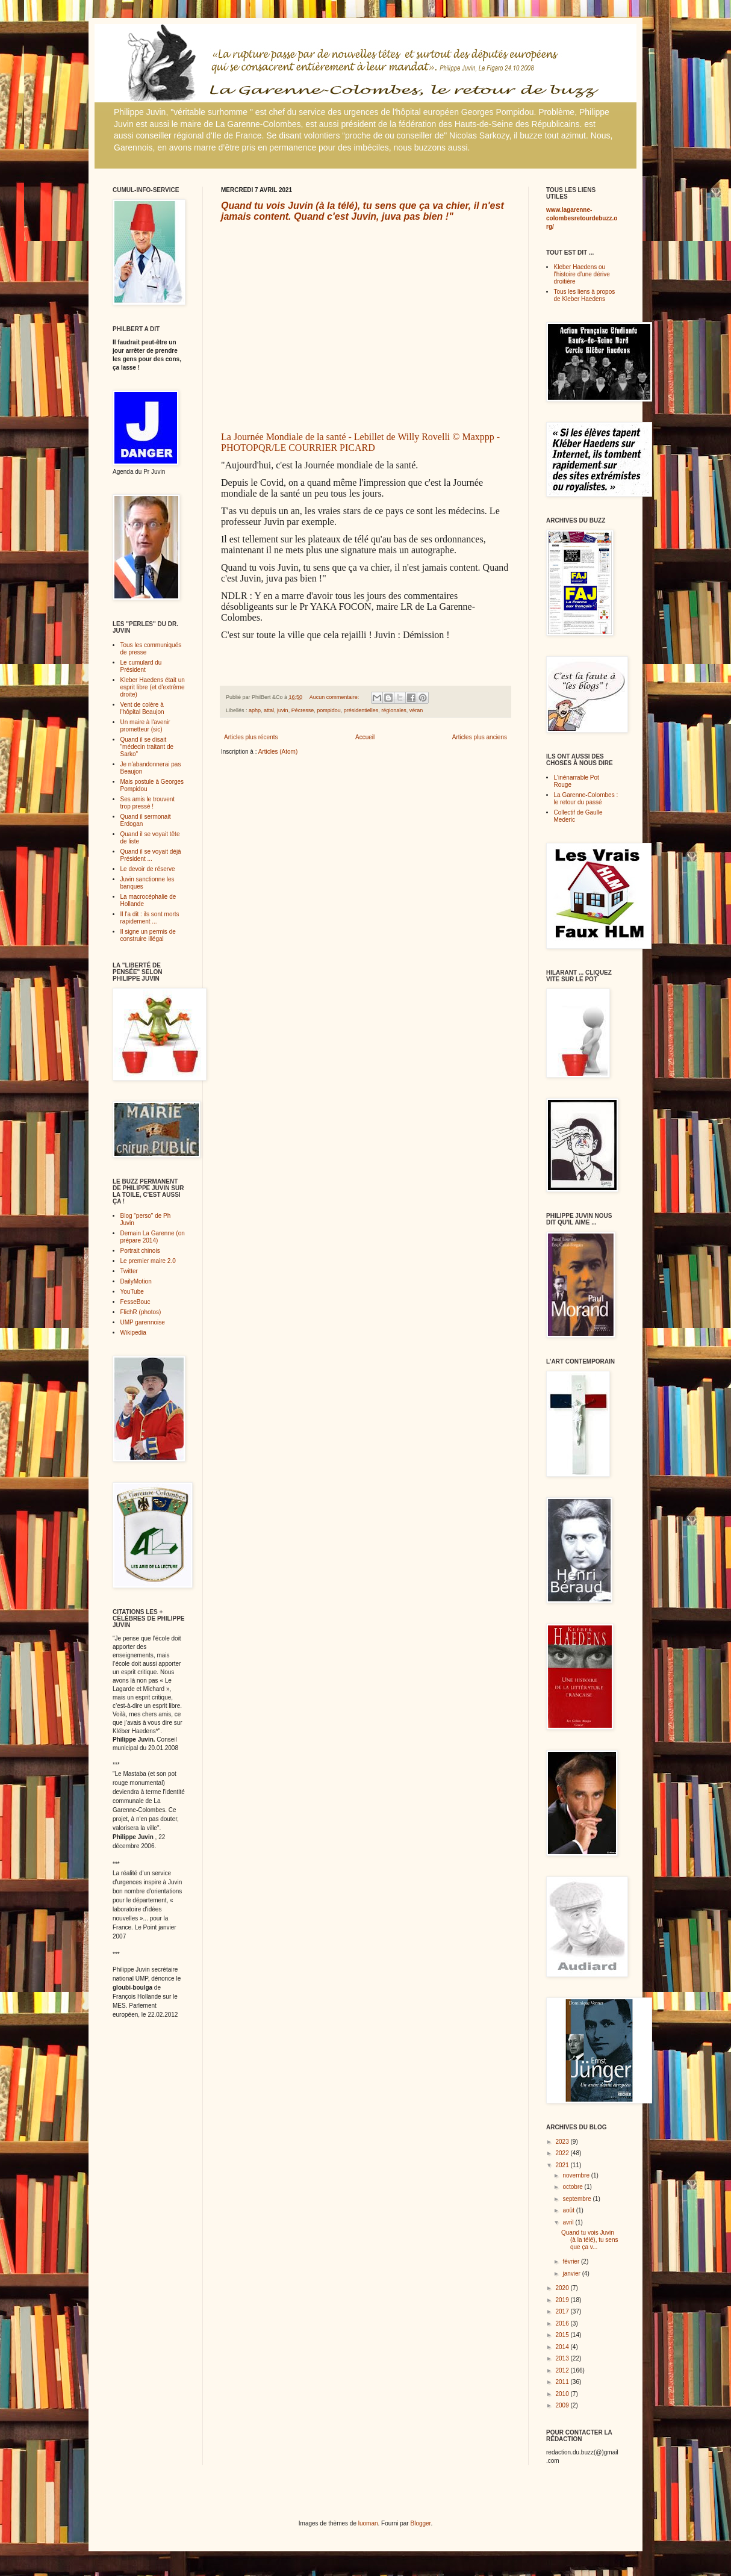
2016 (562, 2323)
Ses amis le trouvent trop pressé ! (147, 803)
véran (416, 710)
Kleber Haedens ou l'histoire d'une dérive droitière (582, 274)
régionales (393, 710)
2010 (562, 2394)
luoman (368, 2523)
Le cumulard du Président (141, 666)
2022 (562, 2153)
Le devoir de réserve (147, 869)
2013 (562, 2358)
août (569, 2210)
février (571, 2261)
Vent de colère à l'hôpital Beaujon (142, 708)
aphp (255, 710)
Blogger (420, 2523)
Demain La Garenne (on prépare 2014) (152, 1237)
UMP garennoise (142, 1322)
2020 (562, 2288)
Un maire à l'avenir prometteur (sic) (145, 726)
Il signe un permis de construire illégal (148, 935)
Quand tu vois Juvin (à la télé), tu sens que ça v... (589, 2239)
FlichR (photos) (140, 1312)
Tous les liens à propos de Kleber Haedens (584, 295)
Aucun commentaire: (335, 697)
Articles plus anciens (479, 737)
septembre (577, 2199)
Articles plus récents (251, 737)
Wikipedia (133, 1332)
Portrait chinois (140, 1250)
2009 (562, 2405)
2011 (562, 2382)
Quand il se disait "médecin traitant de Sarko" (147, 746)
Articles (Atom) (278, 751)
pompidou (329, 710)
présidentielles (361, 710)
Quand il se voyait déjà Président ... (150, 855)
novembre (576, 2175)
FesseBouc (135, 1302)
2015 (562, 2335)
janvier (572, 2273)
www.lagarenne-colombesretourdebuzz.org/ (581, 218)
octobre (573, 2186)
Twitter (129, 1271)
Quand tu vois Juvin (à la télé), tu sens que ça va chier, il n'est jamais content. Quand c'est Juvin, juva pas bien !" (362, 211)
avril (568, 2222)
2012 (562, 2370)
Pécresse (302, 710)
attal (269, 710)
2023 (562, 2141)
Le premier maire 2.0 (148, 1261)
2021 (562, 2165)
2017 (562, 2311)
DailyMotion (136, 1281)
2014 (562, 2347)
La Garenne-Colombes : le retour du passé (586, 798)
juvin (282, 710)
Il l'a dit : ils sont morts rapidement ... (149, 918)
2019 (562, 2300)
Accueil (365, 737)
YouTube (132, 1291)
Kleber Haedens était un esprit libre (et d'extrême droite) (152, 687)
